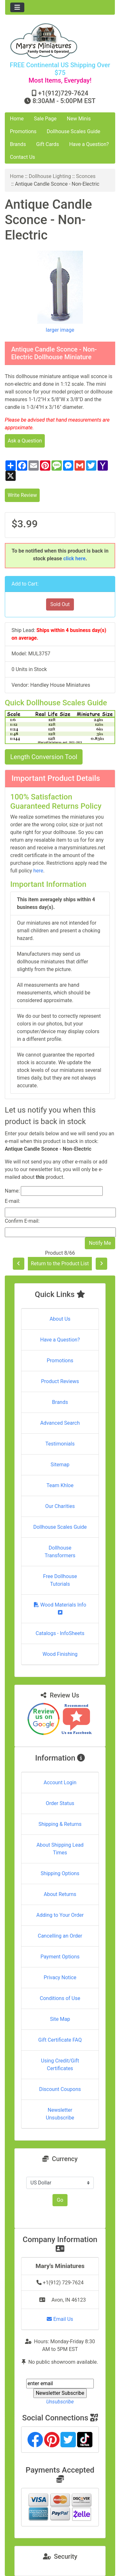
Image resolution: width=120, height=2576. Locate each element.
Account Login (60, 1782)
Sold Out (60, 604)
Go (60, 2200)
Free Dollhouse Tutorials (60, 1580)
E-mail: (12, 1201)
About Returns (60, 1894)
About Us (60, 1319)
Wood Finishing (60, 1654)
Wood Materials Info (60, 1608)
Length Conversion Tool (43, 757)
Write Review (22, 495)
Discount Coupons (60, 2089)
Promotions (23, 131)
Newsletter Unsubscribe (60, 2114)
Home (17, 119)
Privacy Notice (60, 1977)
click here (74, 558)
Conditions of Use (60, 1998)
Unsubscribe (60, 2402)
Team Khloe (59, 1485)
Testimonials (60, 1444)
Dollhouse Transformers (59, 1552)
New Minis (79, 119)
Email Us (60, 2319)
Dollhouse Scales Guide (73, 131)
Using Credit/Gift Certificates (60, 2064)
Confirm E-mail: (22, 1221)
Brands (18, 144)
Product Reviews (60, 1381)
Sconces (86, 176)
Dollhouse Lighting (50, 176)
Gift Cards (47, 144)
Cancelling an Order (60, 1936)
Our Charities (60, 1506)
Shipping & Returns (60, 1824)
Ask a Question (25, 441)
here (38, 871)
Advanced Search (60, 1423)
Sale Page (45, 119)
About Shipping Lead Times (60, 1849)
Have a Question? (89, 144)
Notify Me (100, 1243)
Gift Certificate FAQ (60, 2040)
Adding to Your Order (60, 1915)
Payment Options (59, 1957)
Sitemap (60, 1465)
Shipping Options (60, 1873)
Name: (12, 1191)
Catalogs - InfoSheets (60, 1633)
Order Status (60, 1803)
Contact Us (22, 157)
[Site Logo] (60, 41)
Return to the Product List (60, 1263)
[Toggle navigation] (17, 7)
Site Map (60, 2019)
